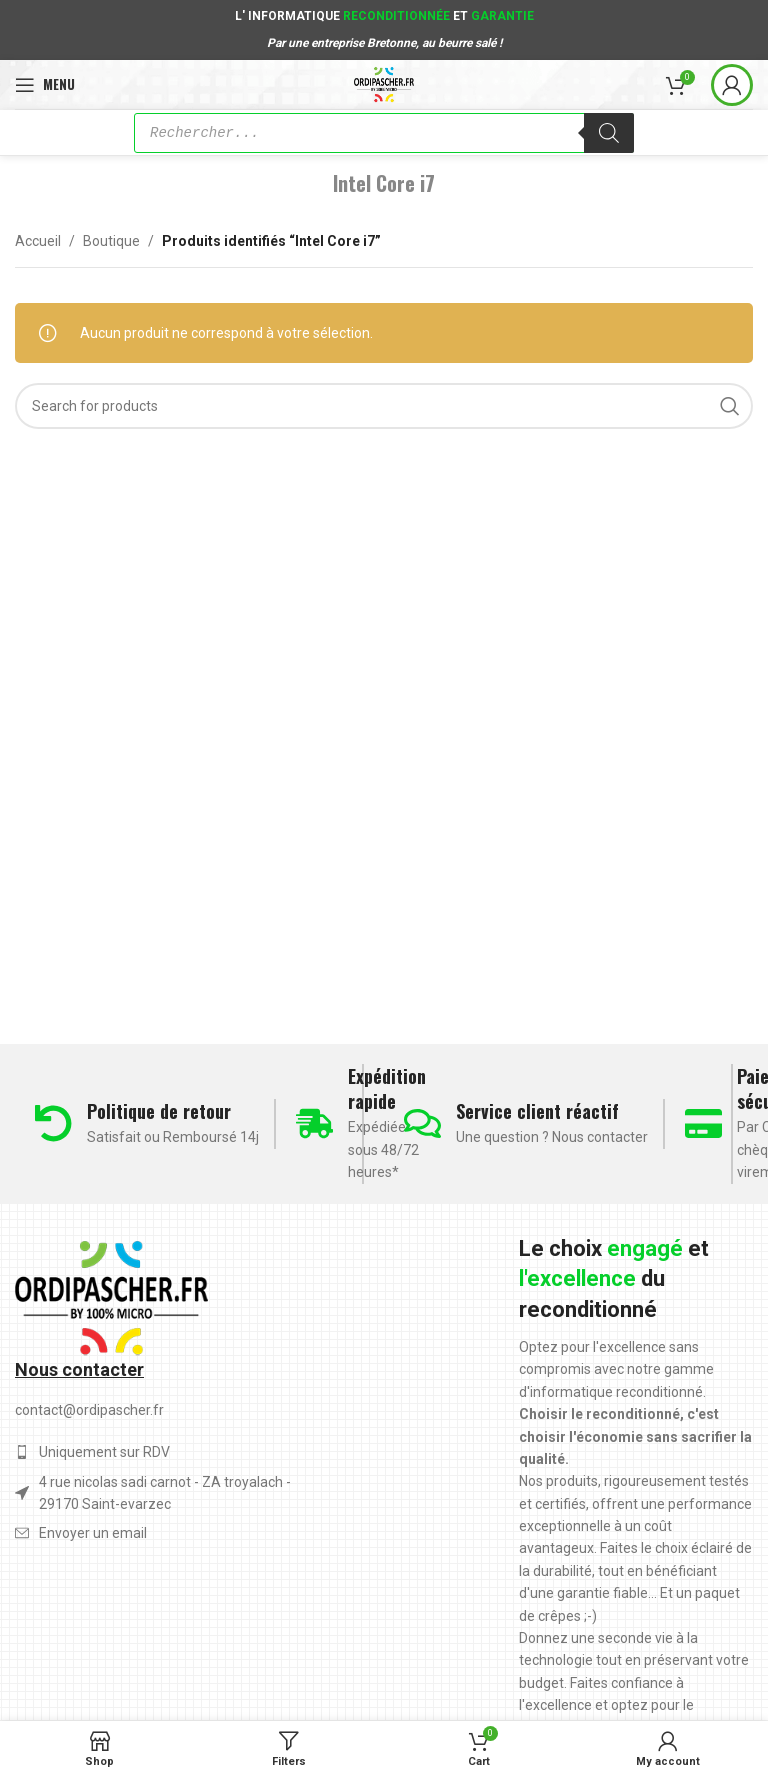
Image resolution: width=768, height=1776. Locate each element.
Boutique (111, 241)
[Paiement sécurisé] (703, 1123)
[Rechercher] (609, 133)
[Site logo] (384, 83)
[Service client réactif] (422, 1123)
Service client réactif (537, 1111)
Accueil (38, 241)
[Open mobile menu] (45, 85)
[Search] (384, 406)
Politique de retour (159, 1111)
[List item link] (166, 1533)
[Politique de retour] (53, 1123)
